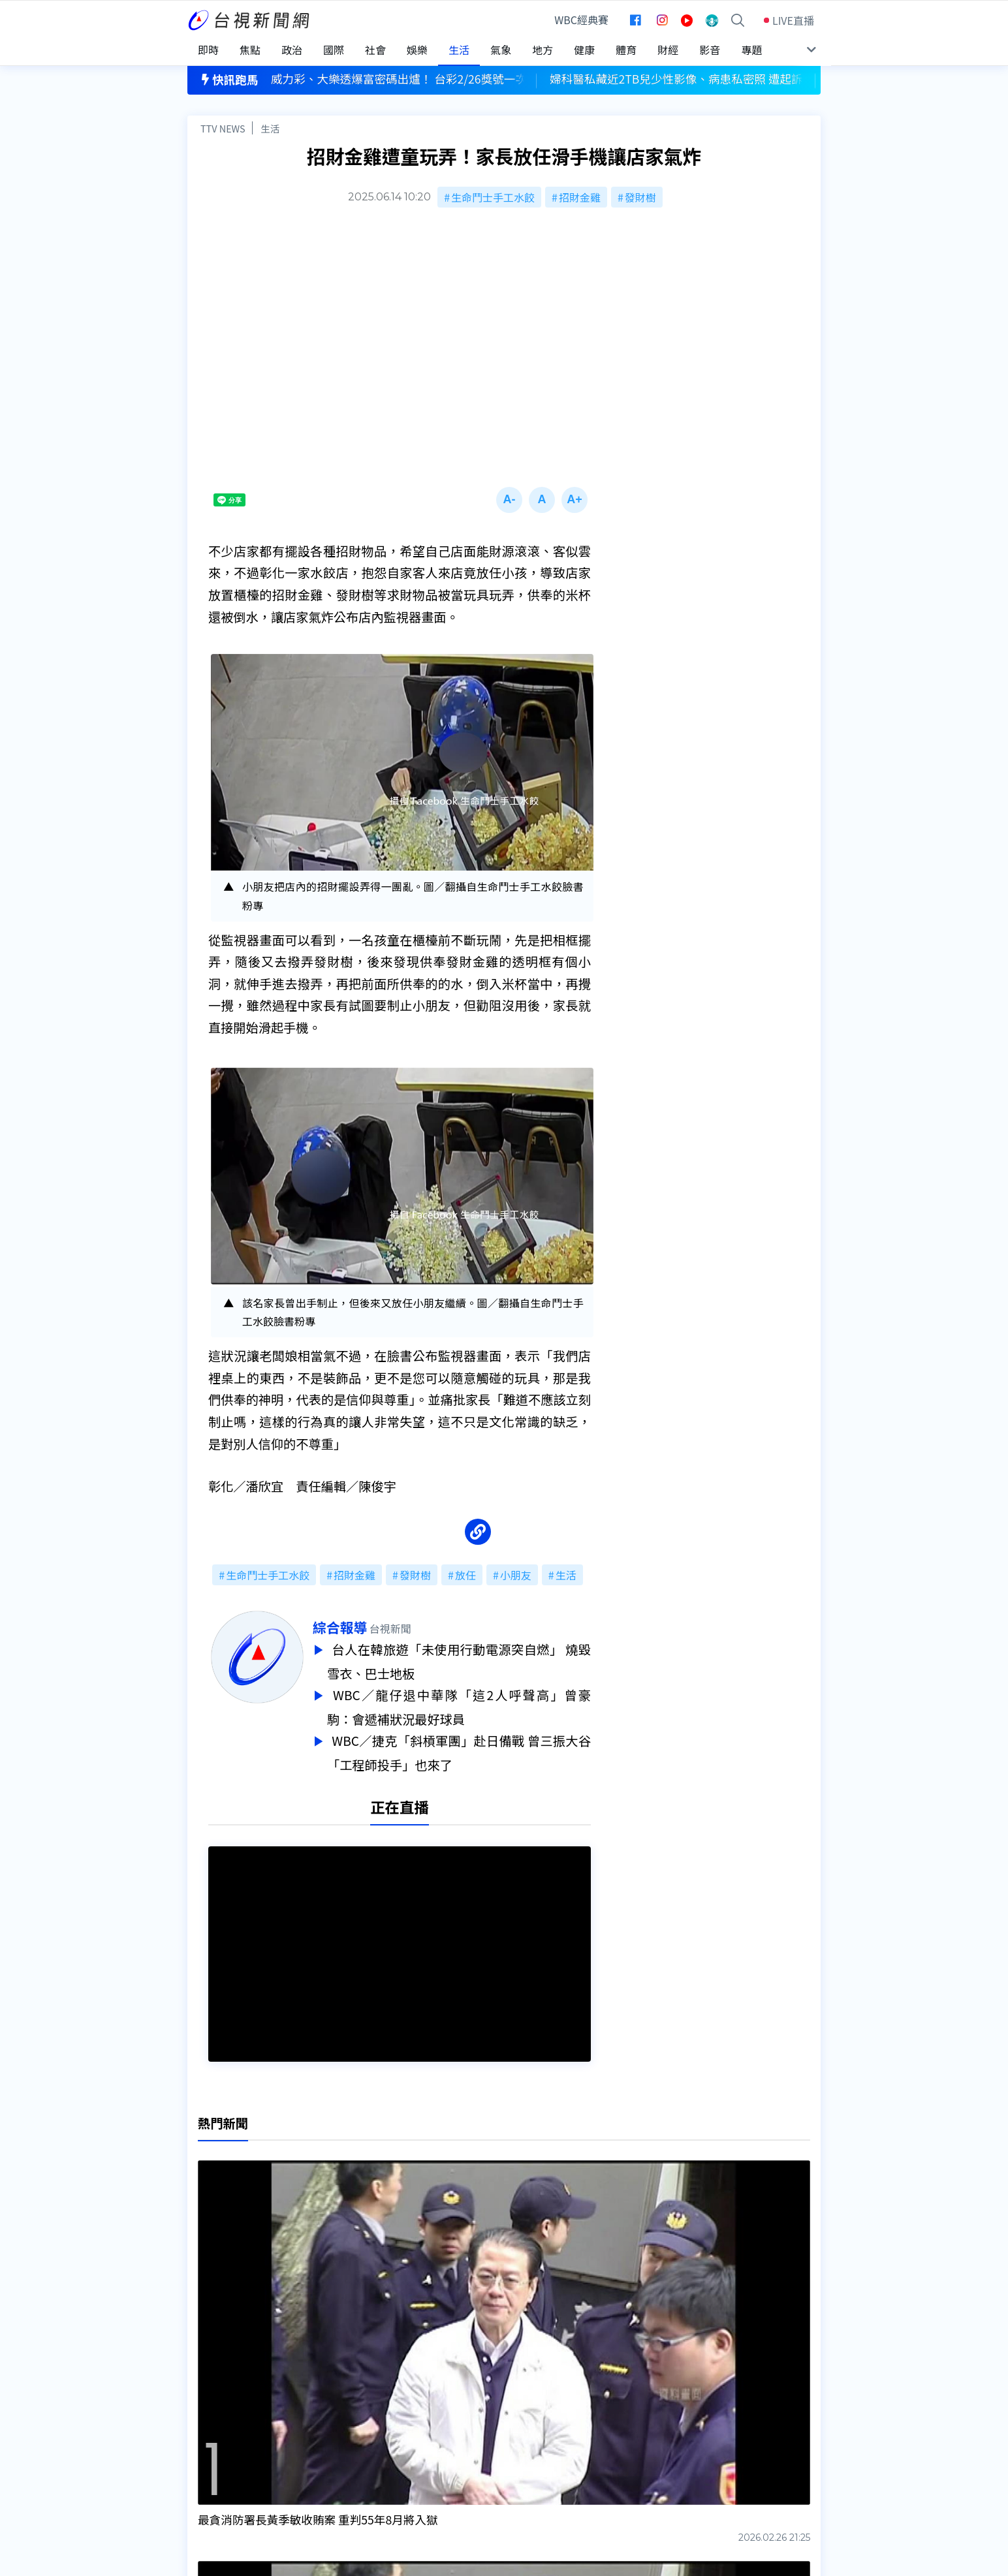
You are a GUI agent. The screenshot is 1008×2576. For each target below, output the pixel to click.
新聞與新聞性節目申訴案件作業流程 (543, 2419)
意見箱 (339, 2419)
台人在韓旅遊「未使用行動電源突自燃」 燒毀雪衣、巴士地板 (459, 1660)
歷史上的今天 (355, 2456)
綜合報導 (340, 1627)
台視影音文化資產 (229, 2401)
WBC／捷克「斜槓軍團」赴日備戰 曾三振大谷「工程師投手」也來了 (459, 1748)
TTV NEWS (222, 128)
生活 (269, 128)
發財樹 (640, 197)
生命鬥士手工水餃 (493, 197)
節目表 (203, 2437)
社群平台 (208, 2456)
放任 (465, 1575)
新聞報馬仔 (350, 2437)
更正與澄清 (350, 2401)
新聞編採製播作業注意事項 (523, 2401)
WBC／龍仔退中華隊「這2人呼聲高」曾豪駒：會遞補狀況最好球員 (459, 1704)
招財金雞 (580, 197)
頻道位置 (208, 2419)
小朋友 (515, 1575)
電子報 (476, 2437)
